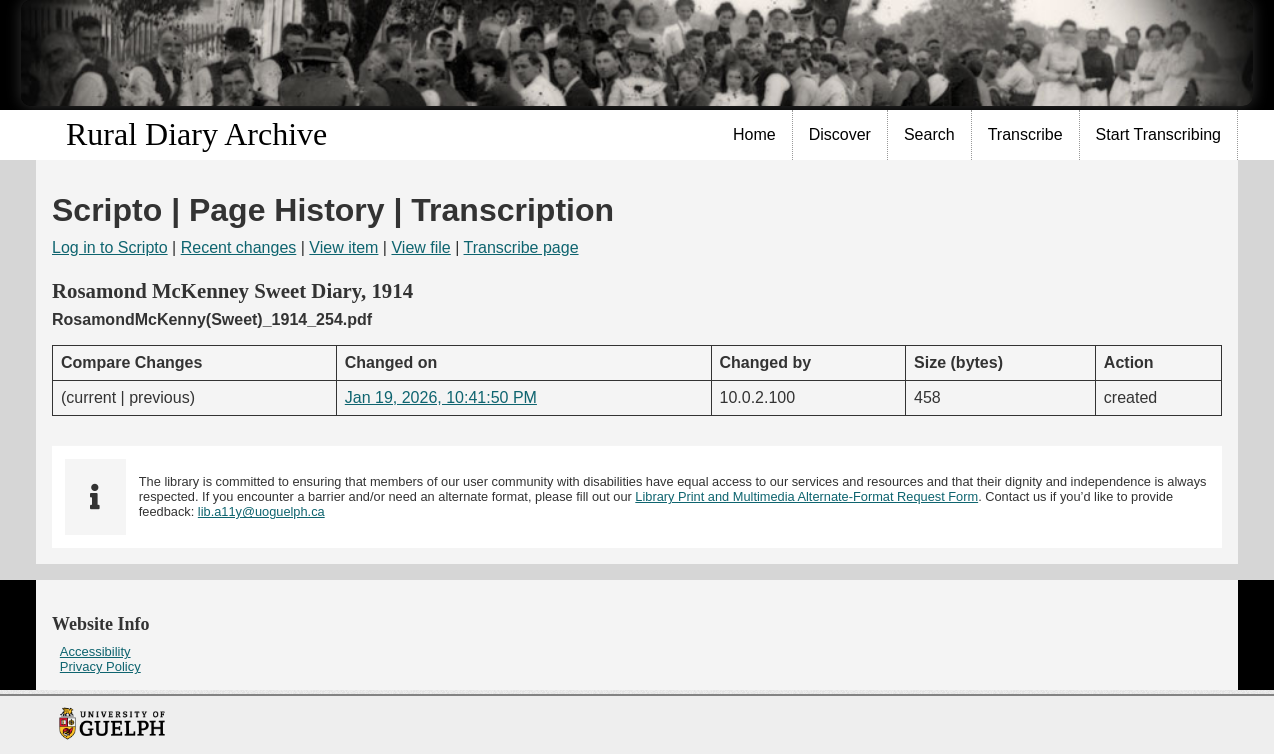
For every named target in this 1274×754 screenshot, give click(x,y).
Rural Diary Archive (196, 134)
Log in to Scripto (110, 247)
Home (754, 134)
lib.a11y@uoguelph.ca (261, 511)
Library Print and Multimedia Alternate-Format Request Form (806, 496)
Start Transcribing (1158, 134)
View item (343, 247)
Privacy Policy (100, 666)
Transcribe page (521, 247)
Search (929, 134)
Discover (840, 134)
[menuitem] (755, 135)
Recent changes (239, 247)
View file (420, 247)
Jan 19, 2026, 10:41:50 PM (441, 397)
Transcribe (1025, 134)
